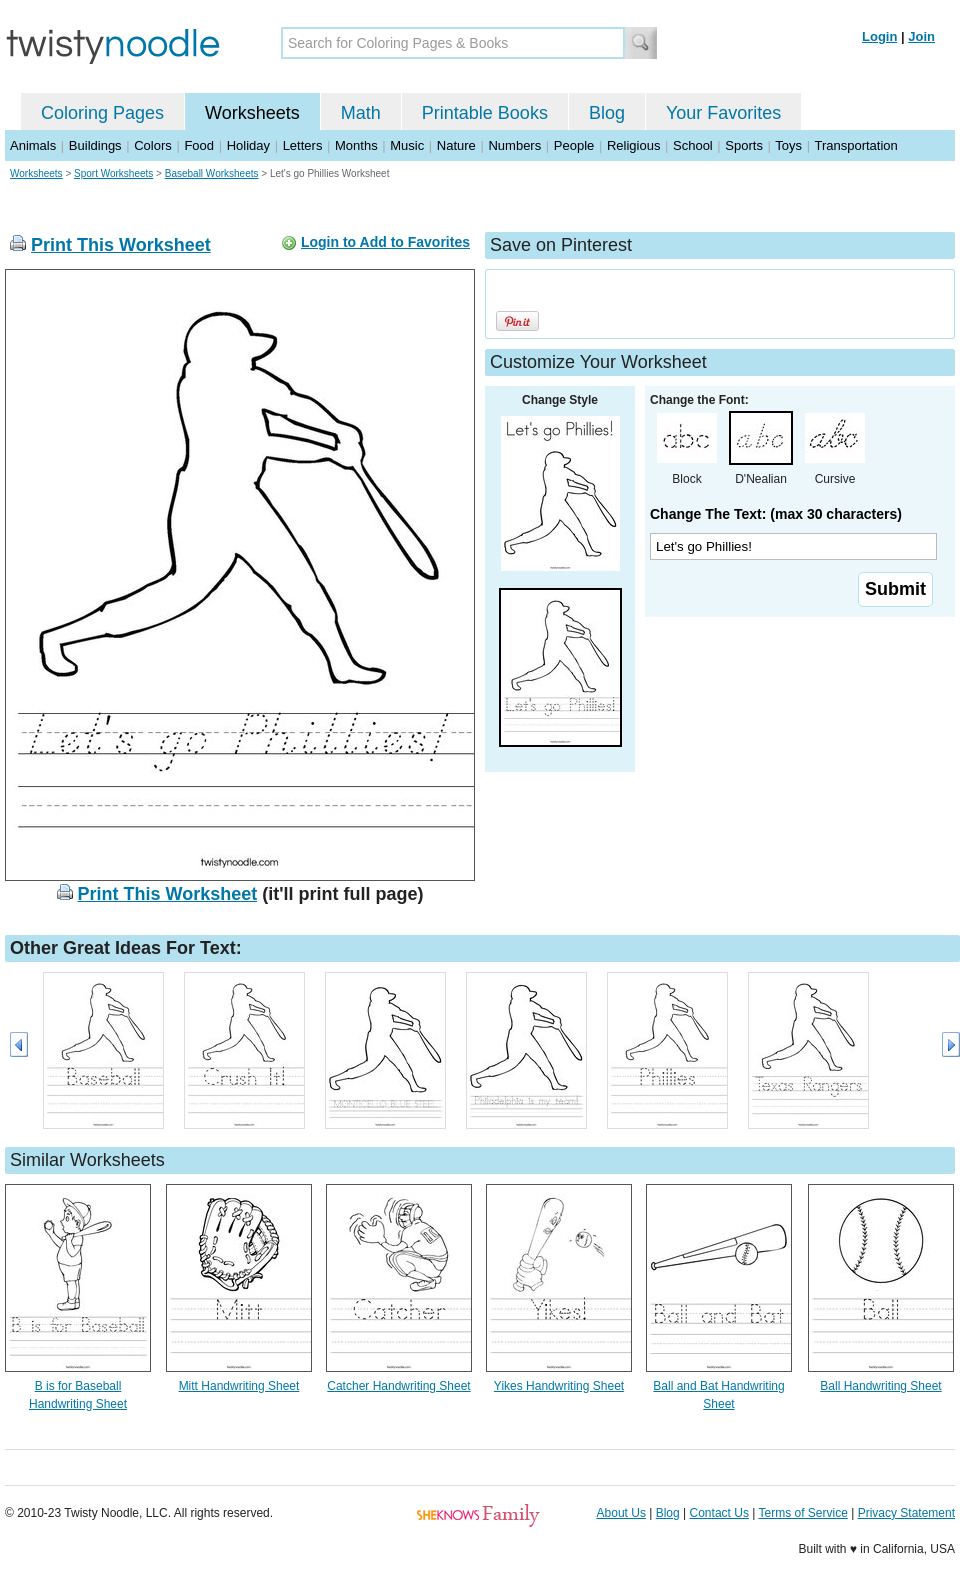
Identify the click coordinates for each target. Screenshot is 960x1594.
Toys (788, 145)
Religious (633, 145)
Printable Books (485, 113)
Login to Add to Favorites (385, 242)
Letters (303, 145)
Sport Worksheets (113, 173)
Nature (456, 145)
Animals (33, 145)
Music (407, 145)
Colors (153, 145)
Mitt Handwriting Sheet (239, 1386)
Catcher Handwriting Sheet (398, 1386)
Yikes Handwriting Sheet (559, 1386)
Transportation (855, 145)
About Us (621, 1513)
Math (361, 113)
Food (199, 145)
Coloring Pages (102, 113)
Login (879, 36)
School (693, 145)
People (574, 145)
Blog (607, 113)
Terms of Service (802, 1513)
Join (921, 36)
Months (356, 145)
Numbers (514, 145)
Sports (744, 145)
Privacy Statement (906, 1513)
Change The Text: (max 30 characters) (776, 514)
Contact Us (719, 1513)
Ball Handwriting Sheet (880, 1386)
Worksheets (252, 113)
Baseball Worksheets (212, 173)
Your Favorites (723, 113)
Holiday (248, 145)
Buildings (95, 145)
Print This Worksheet (121, 245)
